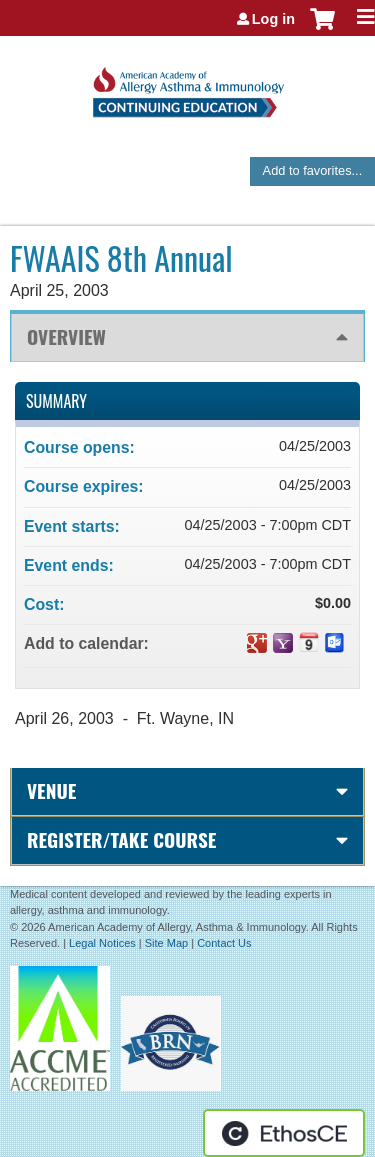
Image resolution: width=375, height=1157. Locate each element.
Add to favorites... (313, 170)
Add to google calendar (257, 643)
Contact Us (224, 943)
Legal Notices (102, 943)
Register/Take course (121, 839)
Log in (273, 19)
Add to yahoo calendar (283, 643)
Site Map (166, 943)
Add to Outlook (335, 643)
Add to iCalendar (309, 642)
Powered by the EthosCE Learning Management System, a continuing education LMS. (284, 1133)
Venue (51, 790)
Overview (66, 336)
